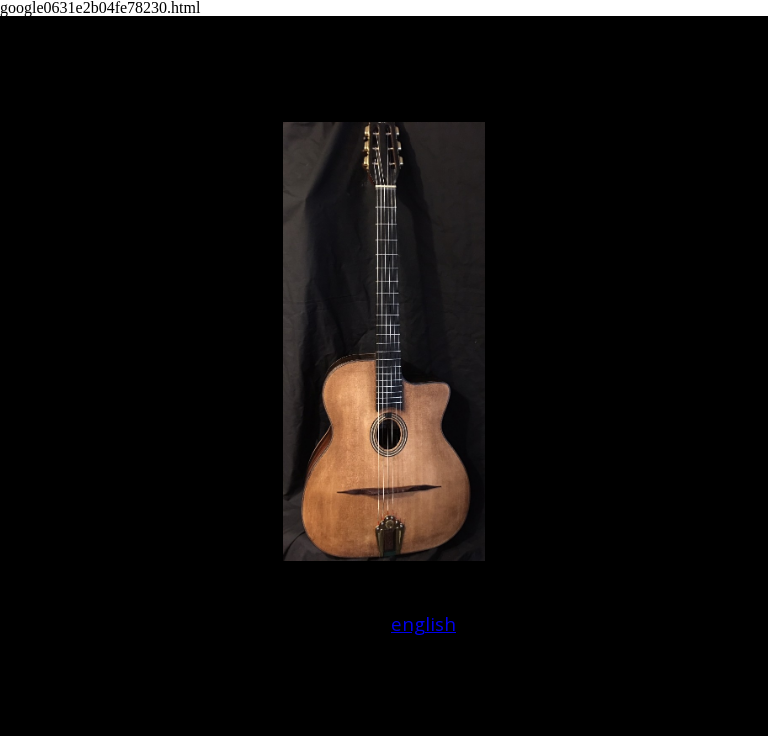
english (423, 623)
